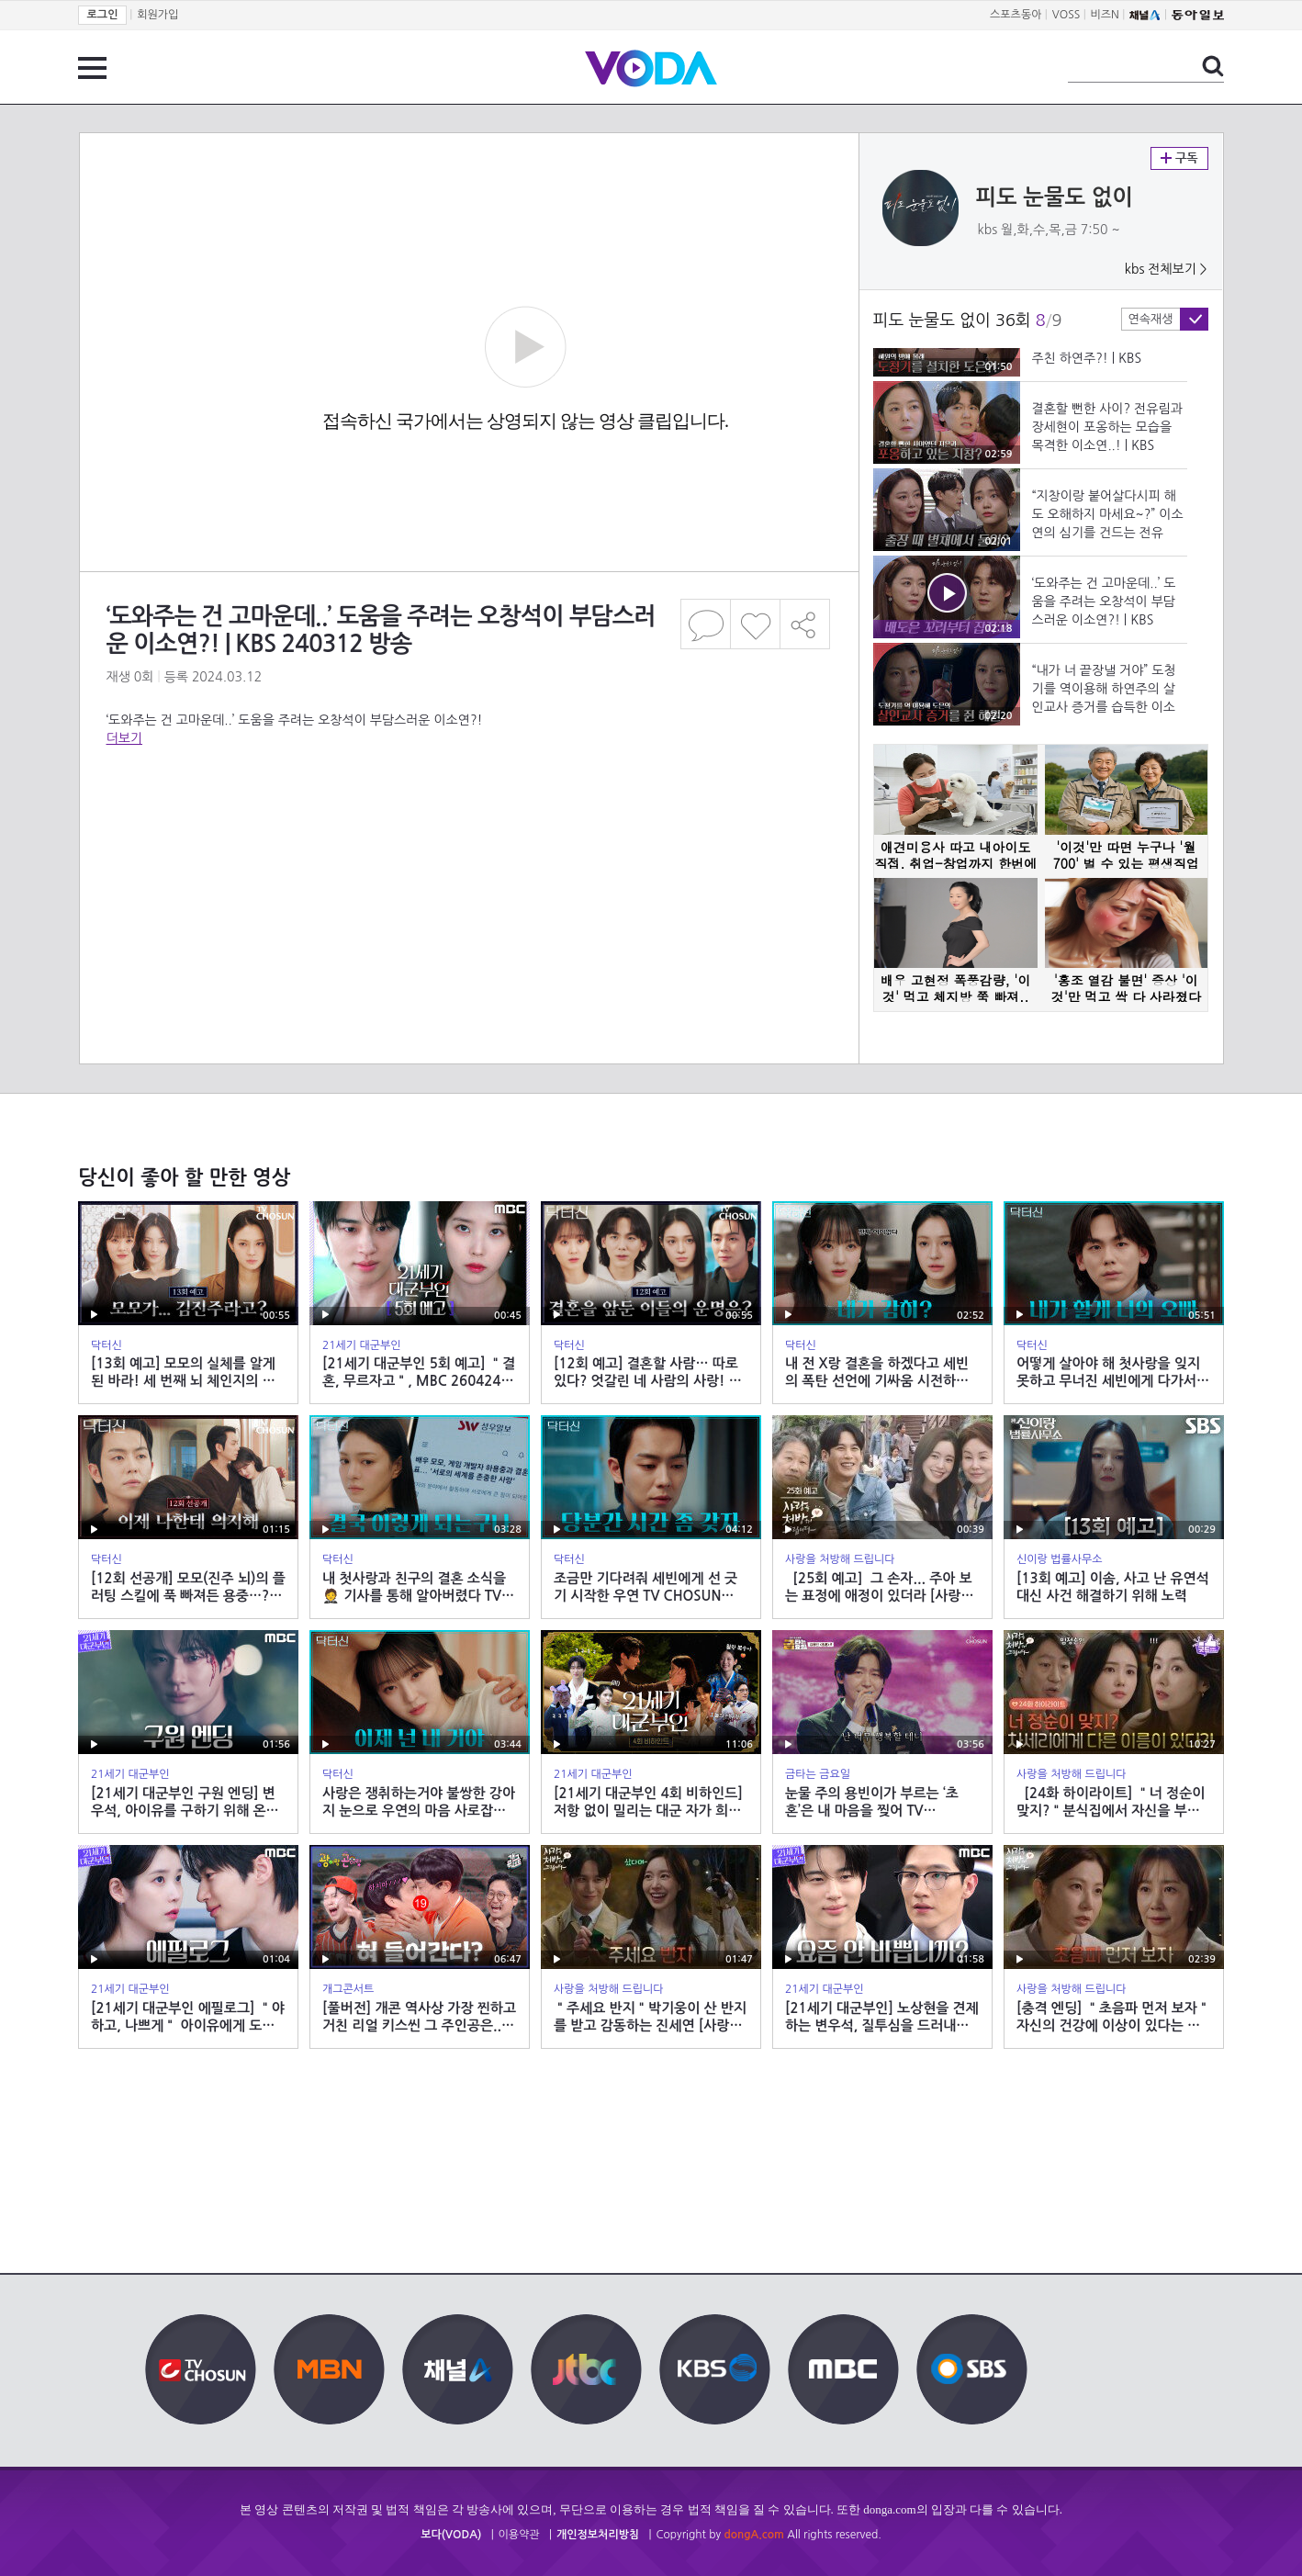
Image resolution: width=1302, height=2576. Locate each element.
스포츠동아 (1015, 14)
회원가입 (157, 14)
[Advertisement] (468, 821)
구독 (1179, 158)
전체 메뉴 (92, 68)
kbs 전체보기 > (1166, 269)
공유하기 (805, 624)
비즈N (1105, 14)
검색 (1213, 66)
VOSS (1066, 14)
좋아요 (755, 624)
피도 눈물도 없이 (1054, 197)
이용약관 (519, 2534)
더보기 (124, 738)
